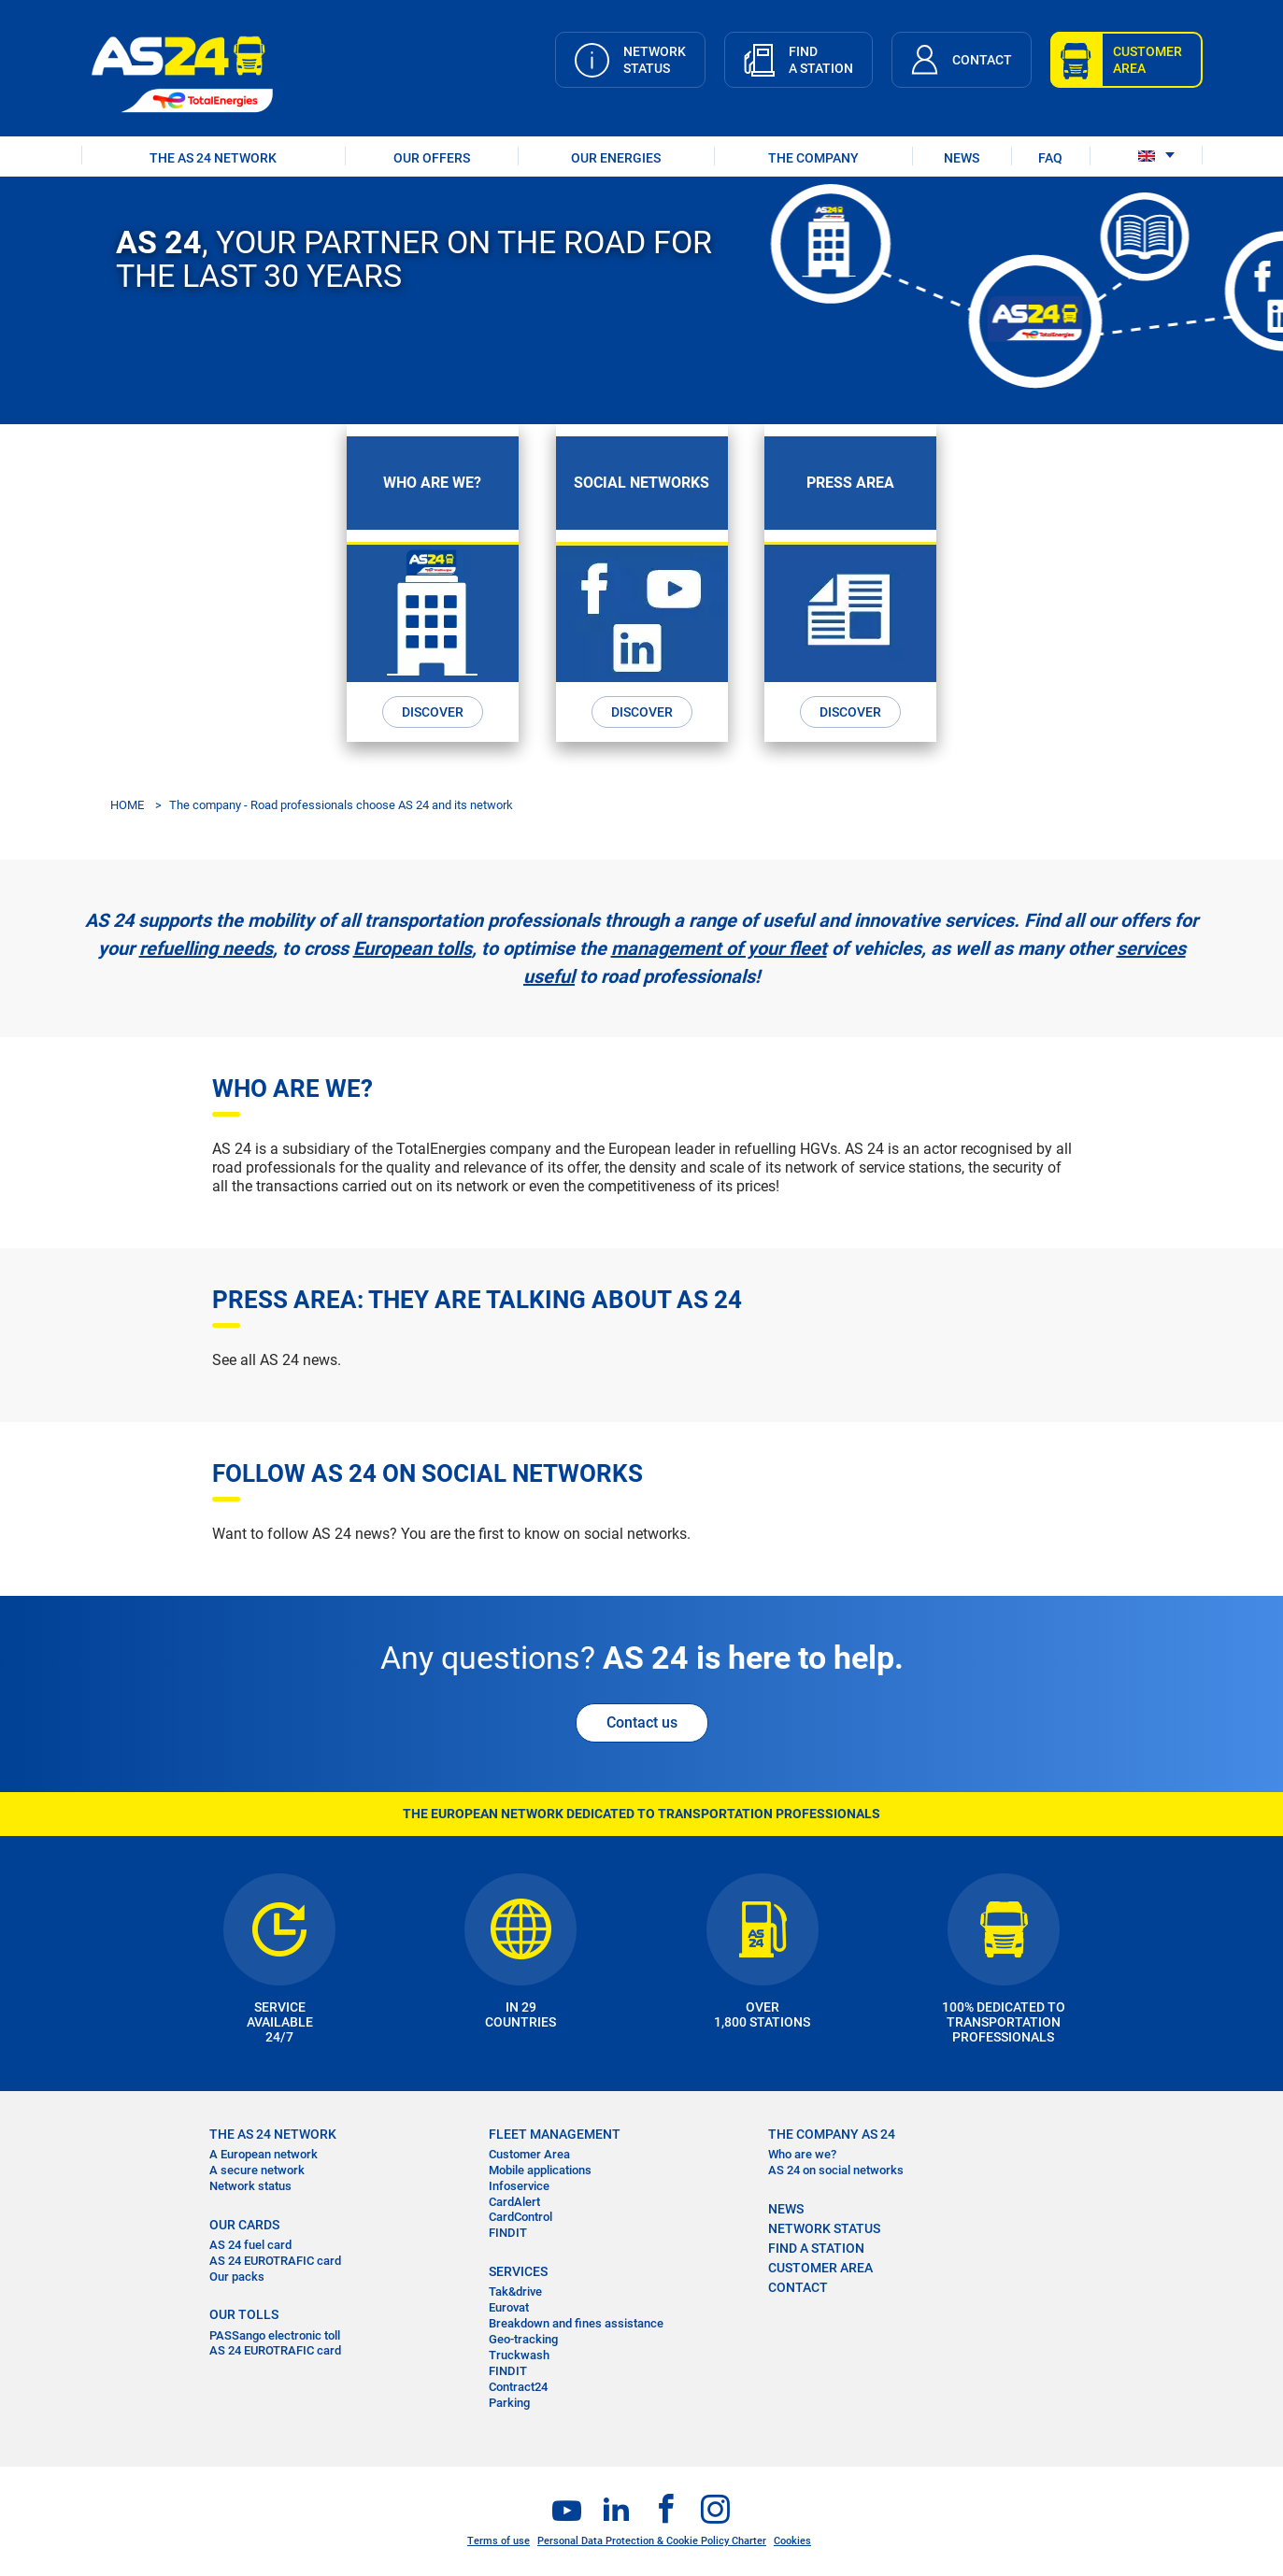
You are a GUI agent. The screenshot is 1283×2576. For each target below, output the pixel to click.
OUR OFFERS (431, 157)
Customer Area (529, 2154)
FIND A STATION (816, 2248)
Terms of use (498, 2541)
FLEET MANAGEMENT (554, 2134)
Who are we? (802, 2154)
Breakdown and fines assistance (576, 2323)
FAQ (1050, 157)
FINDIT (508, 2233)
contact (798, 2287)
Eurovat (509, 2307)
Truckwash (519, 2355)
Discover (432, 711)
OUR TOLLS (243, 2314)
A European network (263, 2154)
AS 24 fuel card (250, 2245)
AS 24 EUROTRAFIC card (275, 2261)
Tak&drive (515, 2291)
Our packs (236, 2276)
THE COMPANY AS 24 (831, 2134)
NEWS (961, 157)
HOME (127, 805)
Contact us (641, 1722)
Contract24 (518, 2387)
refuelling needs (206, 948)
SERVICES (518, 2271)
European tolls (412, 948)
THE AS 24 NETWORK (213, 157)
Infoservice (519, 2186)
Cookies (792, 2541)
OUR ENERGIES (616, 157)
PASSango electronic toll (274, 2335)
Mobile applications (540, 2170)
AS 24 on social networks (836, 2170)
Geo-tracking (523, 2339)
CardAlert (514, 2202)
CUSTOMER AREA (820, 2267)
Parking (509, 2403)
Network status (250, 2186)
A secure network (257, 2170)
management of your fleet (719, 948)
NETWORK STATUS (824, 2228)
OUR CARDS (244, 2224)
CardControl (520, 2217)
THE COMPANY (813, 157)
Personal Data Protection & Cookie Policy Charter (651, 2541)
